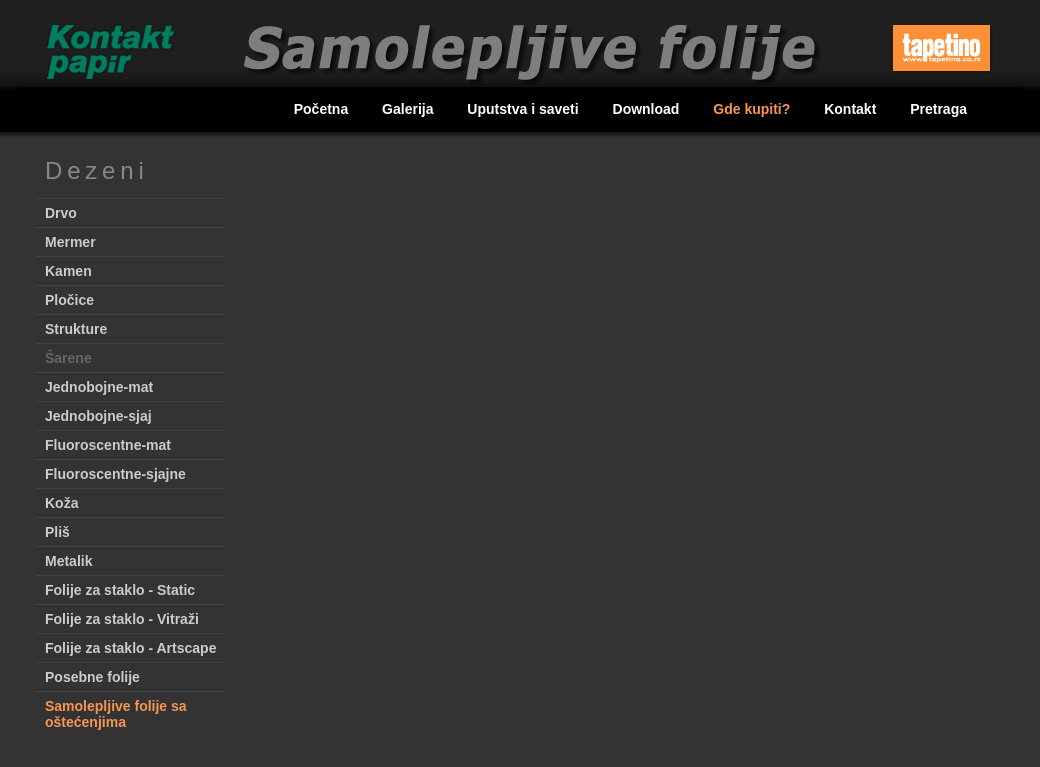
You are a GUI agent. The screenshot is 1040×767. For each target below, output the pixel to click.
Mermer (70, 242)
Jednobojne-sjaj (98, 416)
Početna (323, 109)
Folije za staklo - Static (120, 590)
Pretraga (938, 109)
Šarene (68, 358)
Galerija (409, 109)
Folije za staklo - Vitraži (122, 619)
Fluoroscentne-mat (108, 445)
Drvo (61, 213)
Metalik (68, 561)
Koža (61, 503)
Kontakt (852, 109)
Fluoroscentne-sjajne (115, 474)
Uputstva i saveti (524, 109)
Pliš (57, 532)
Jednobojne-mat (99, 387)
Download (648, 109)
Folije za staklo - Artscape (130, 648)
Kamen (68, 271)
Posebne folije (92, 677)
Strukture (76, 329)
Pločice (69, 300)
